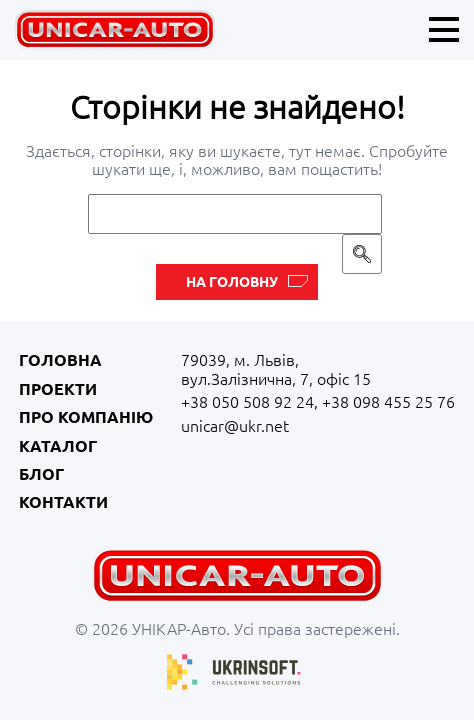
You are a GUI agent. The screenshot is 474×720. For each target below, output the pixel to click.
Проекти (58, 389)
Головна (60, 360)
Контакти (63, 502)
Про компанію (86, 417)
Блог (41, 474)
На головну (232, 282)
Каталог (58, 446)
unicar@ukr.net (235, 426)
